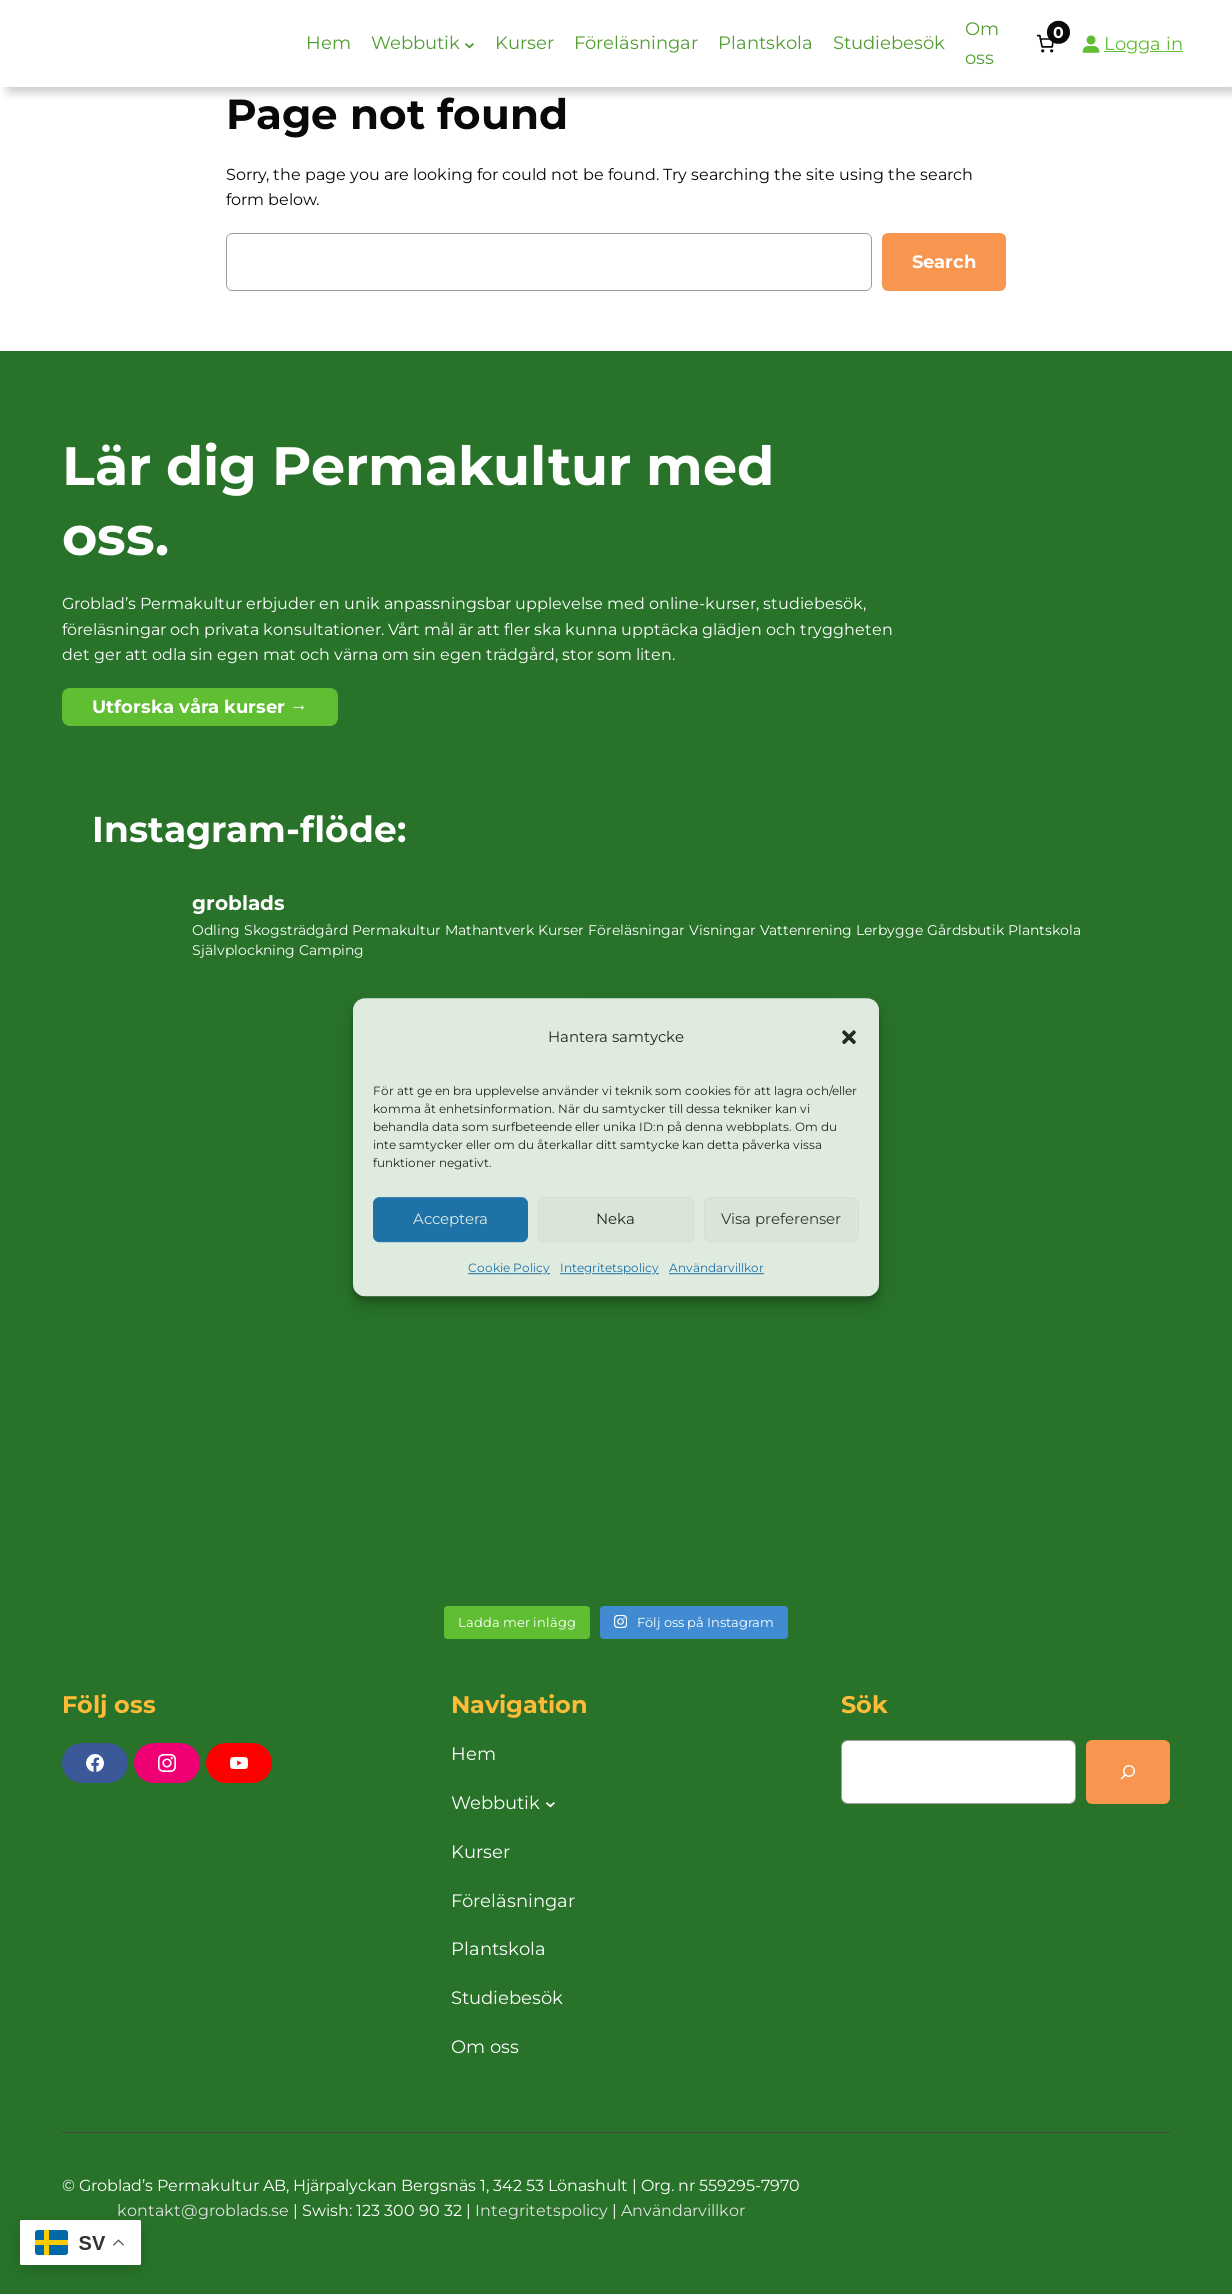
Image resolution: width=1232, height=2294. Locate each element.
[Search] (1128, 1772)
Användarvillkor (716, 1267)
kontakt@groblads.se (203, 2210)
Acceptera (450, 1219)
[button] (849, 1038)
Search (944, 262)
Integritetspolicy (609, 1267)
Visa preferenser (781, 1219)
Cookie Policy (509, 1267)
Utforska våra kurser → (200, 707)
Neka (615, 1219)
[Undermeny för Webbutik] (469, 43)
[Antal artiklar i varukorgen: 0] (1045, 43)
